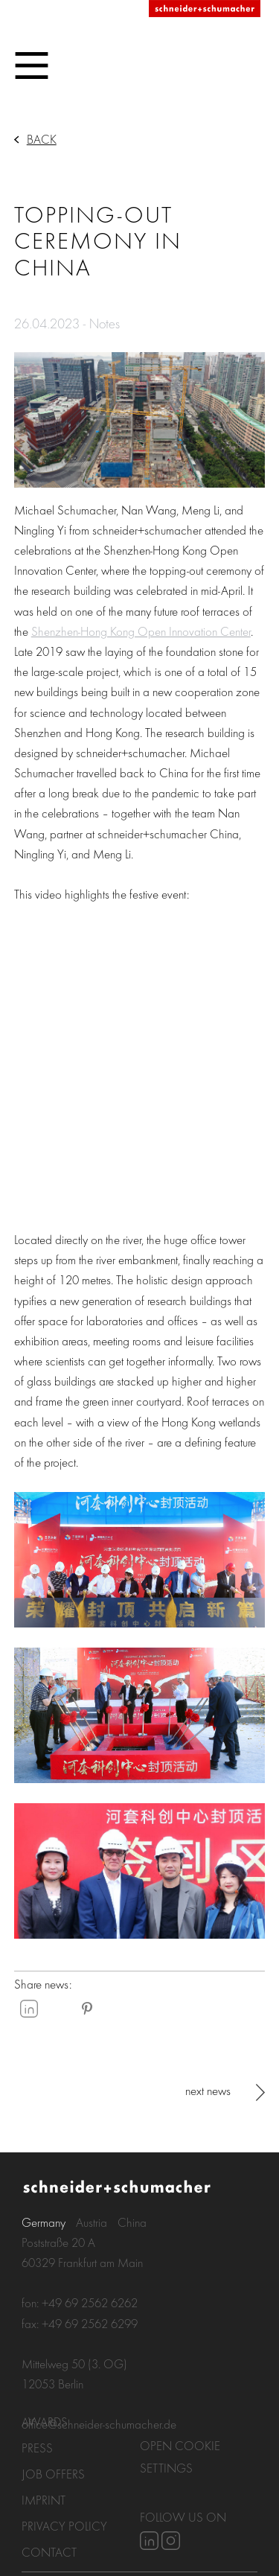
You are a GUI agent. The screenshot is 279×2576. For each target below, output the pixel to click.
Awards (45, 2421)
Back (42, 139)
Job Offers (53, 2473)
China (132, 2222)
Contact (49, 2552)
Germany (43, 2222)
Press (37, 2447)
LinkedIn (29, 2009)
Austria (91, 2222)
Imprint (43, 2500)
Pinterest (87, 2009)
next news (208, 2090)
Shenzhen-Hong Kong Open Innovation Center (141, 631)
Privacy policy (64, 2526)
